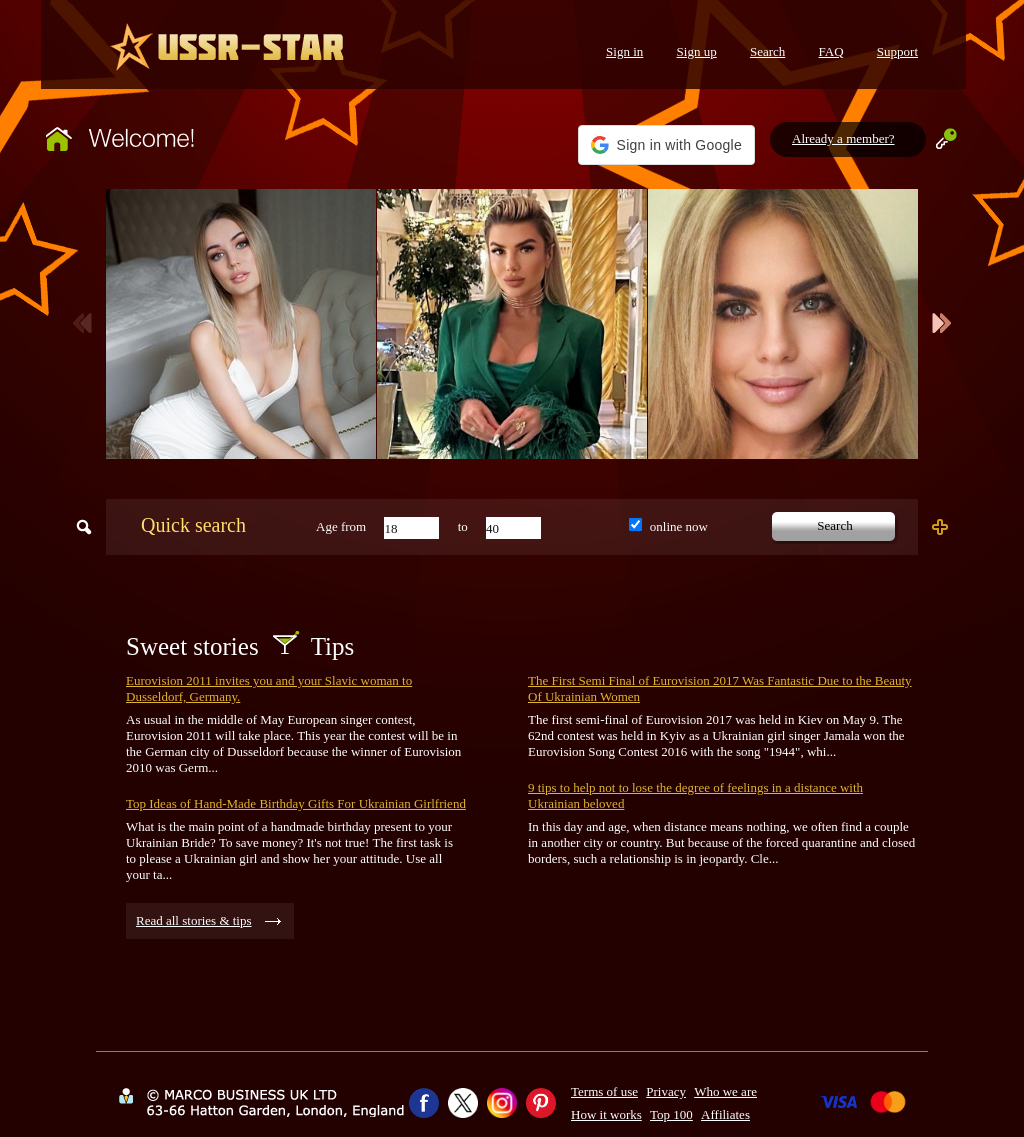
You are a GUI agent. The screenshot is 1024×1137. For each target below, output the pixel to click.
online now (679, 526)
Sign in (624, 51)
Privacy (666, 1091)
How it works (606, 1114)
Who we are (725, 1091)
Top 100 (671, 1114)
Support (897, 51)
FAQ (831, 51)
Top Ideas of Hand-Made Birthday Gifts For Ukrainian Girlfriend (296, 803)
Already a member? (843, 138)
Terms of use (604, 1091)
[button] (666, 145)
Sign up (697, 51)
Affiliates (725, 1114)
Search (767, 51)
